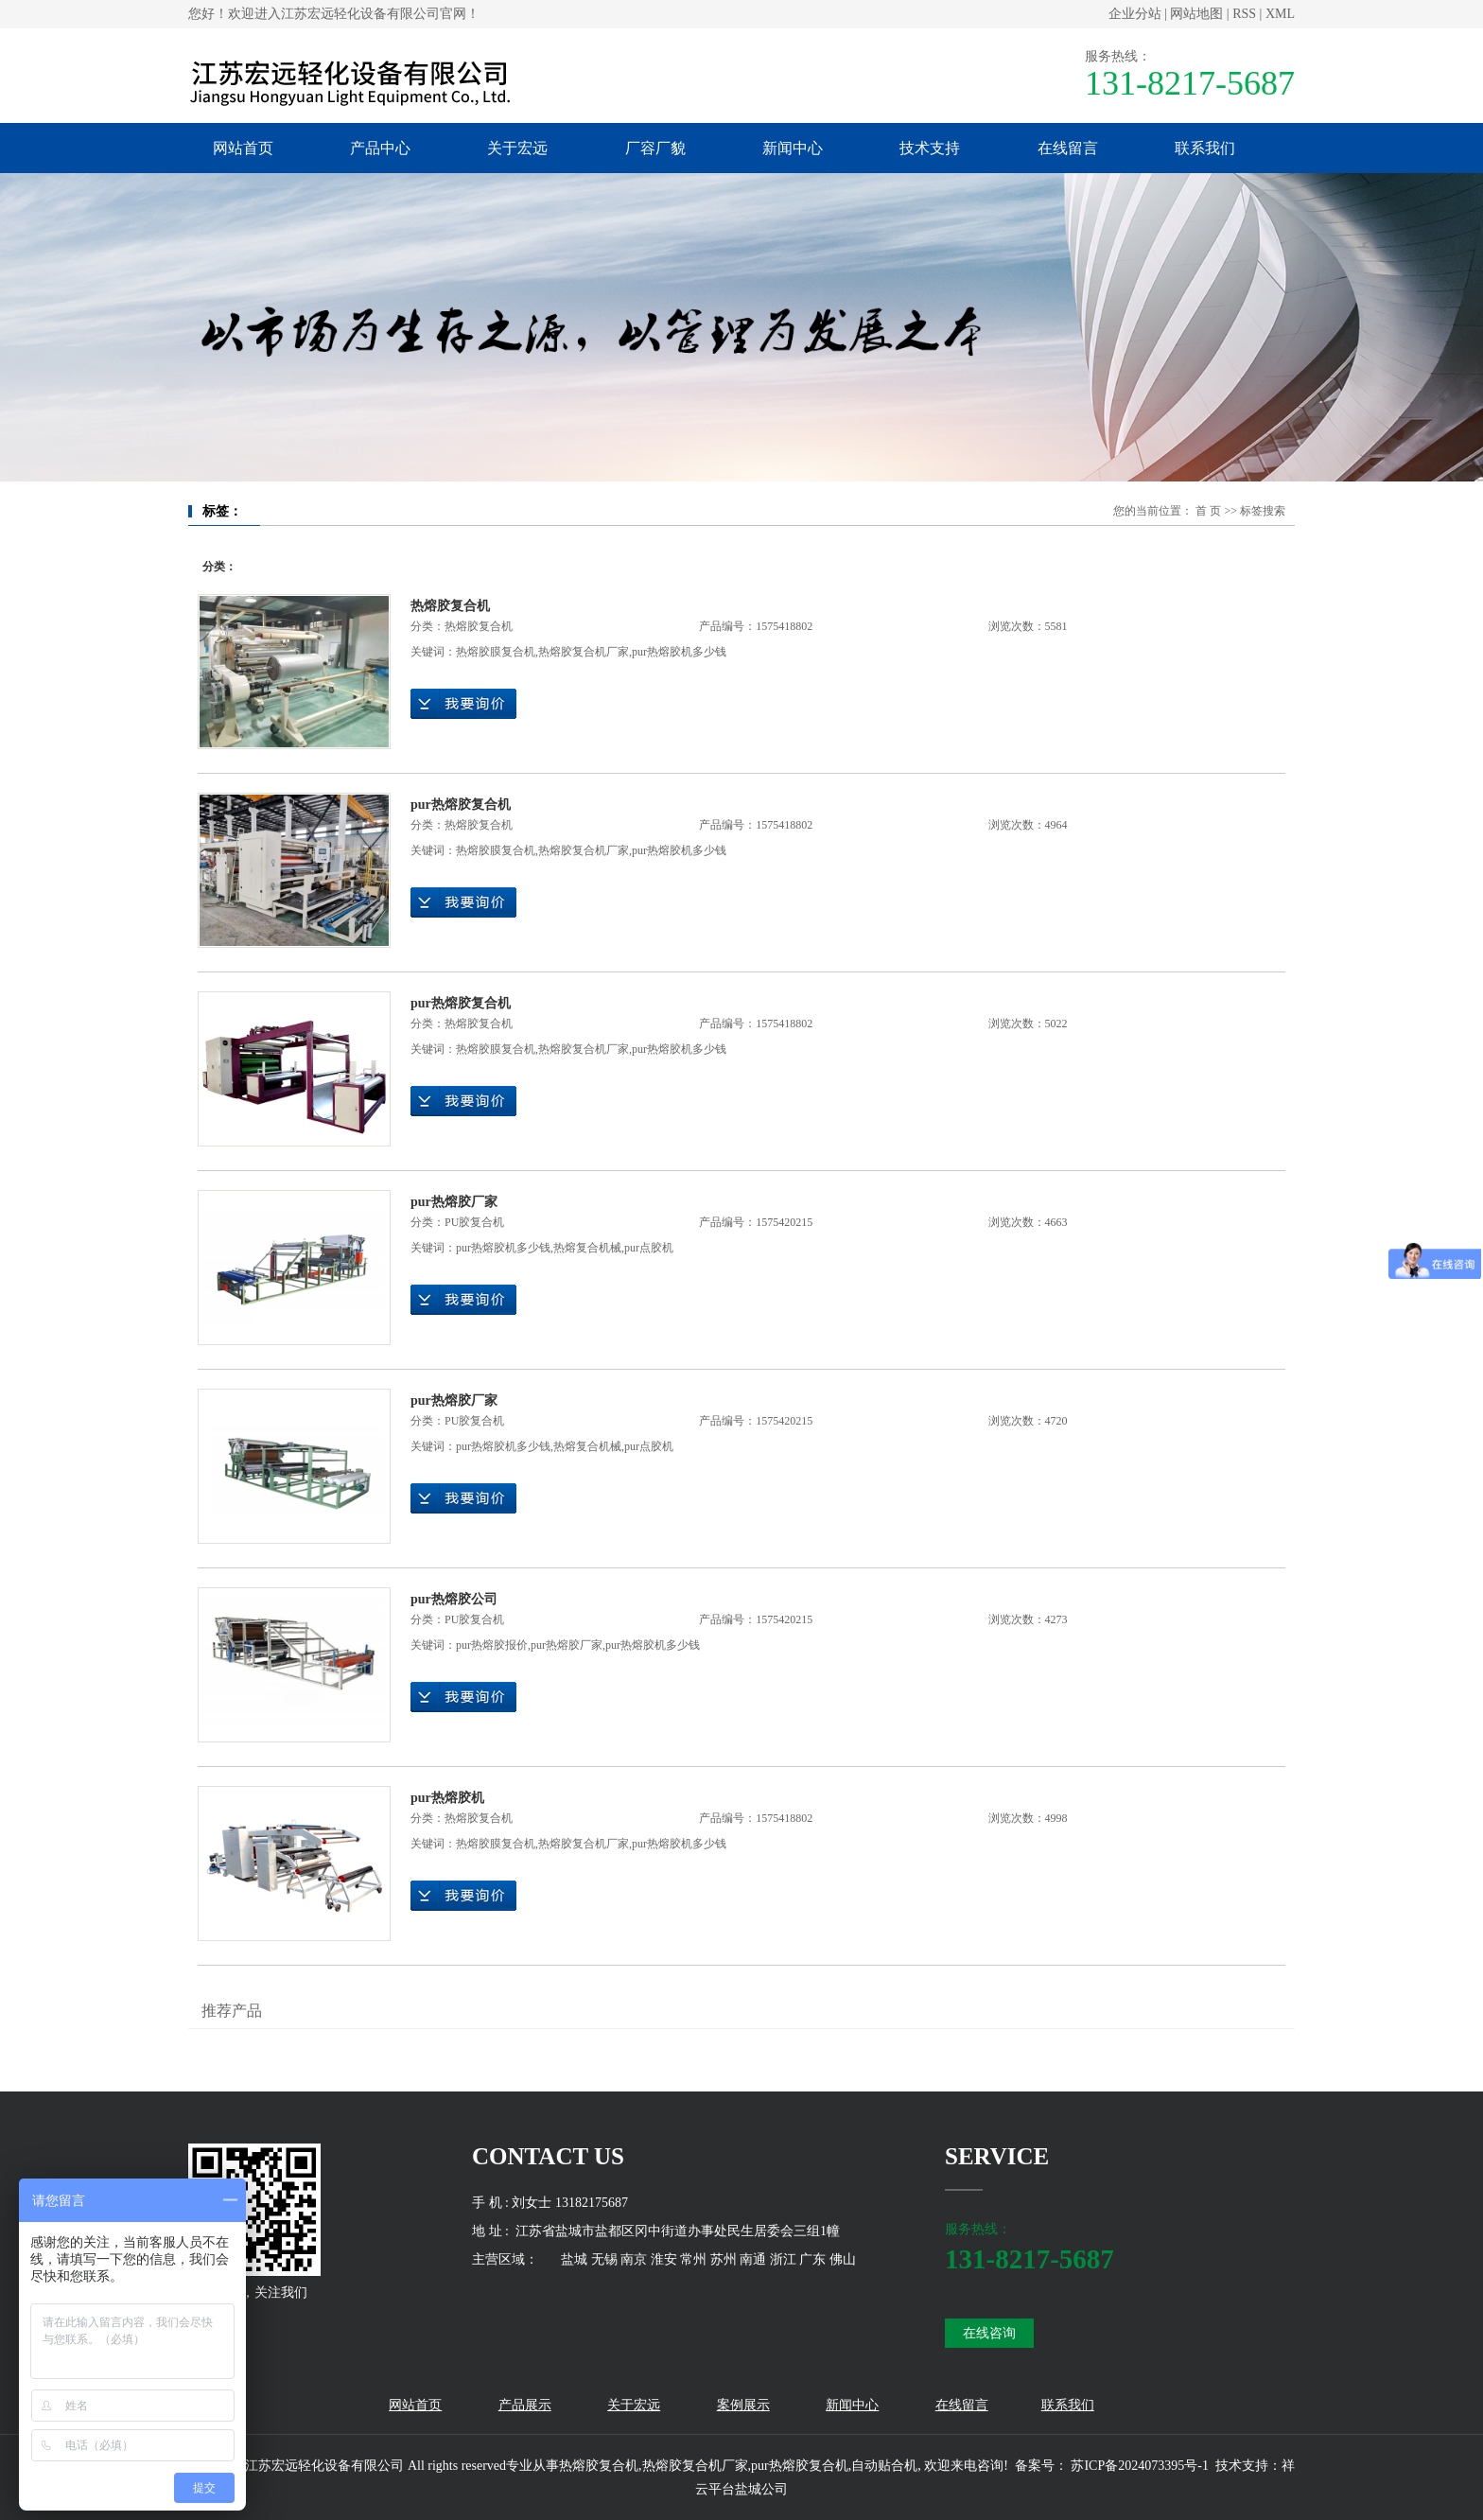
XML (1280, 14)
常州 (693, 2259)
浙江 (783, 2259)
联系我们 (1205, 148)
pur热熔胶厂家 (453, 1202)
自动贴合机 (884, 2466)
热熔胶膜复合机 (495, 651)
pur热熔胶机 (447, 1798)
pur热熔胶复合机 (460, 804)
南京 (633, 2259)
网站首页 (243, 148)
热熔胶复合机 (450, 606)
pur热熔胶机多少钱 (679, 651)
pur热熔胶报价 (492, 1645)
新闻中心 (792, 148)
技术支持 (929, 148)
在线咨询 (989, 2333)
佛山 (842, 2259)
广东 (812, 2259)
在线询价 (463, 704)
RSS (1244, 14)
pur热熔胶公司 (453, 1599)
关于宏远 (517, 148)
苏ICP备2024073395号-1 (1139, 2466)
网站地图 (1196, 14)
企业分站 (1134, 14)
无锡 (604, 2259)
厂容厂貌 (655, 148)
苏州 (723, 2259)
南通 (753, 2259)
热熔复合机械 (587, 1247)
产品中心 (380, 148)
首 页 (1208, 510)
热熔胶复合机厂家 (583, 651)
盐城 (574, 2259)
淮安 (664, 2259)
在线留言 (1068, 148)
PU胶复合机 (474, 1222)
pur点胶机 (648, 1247)
